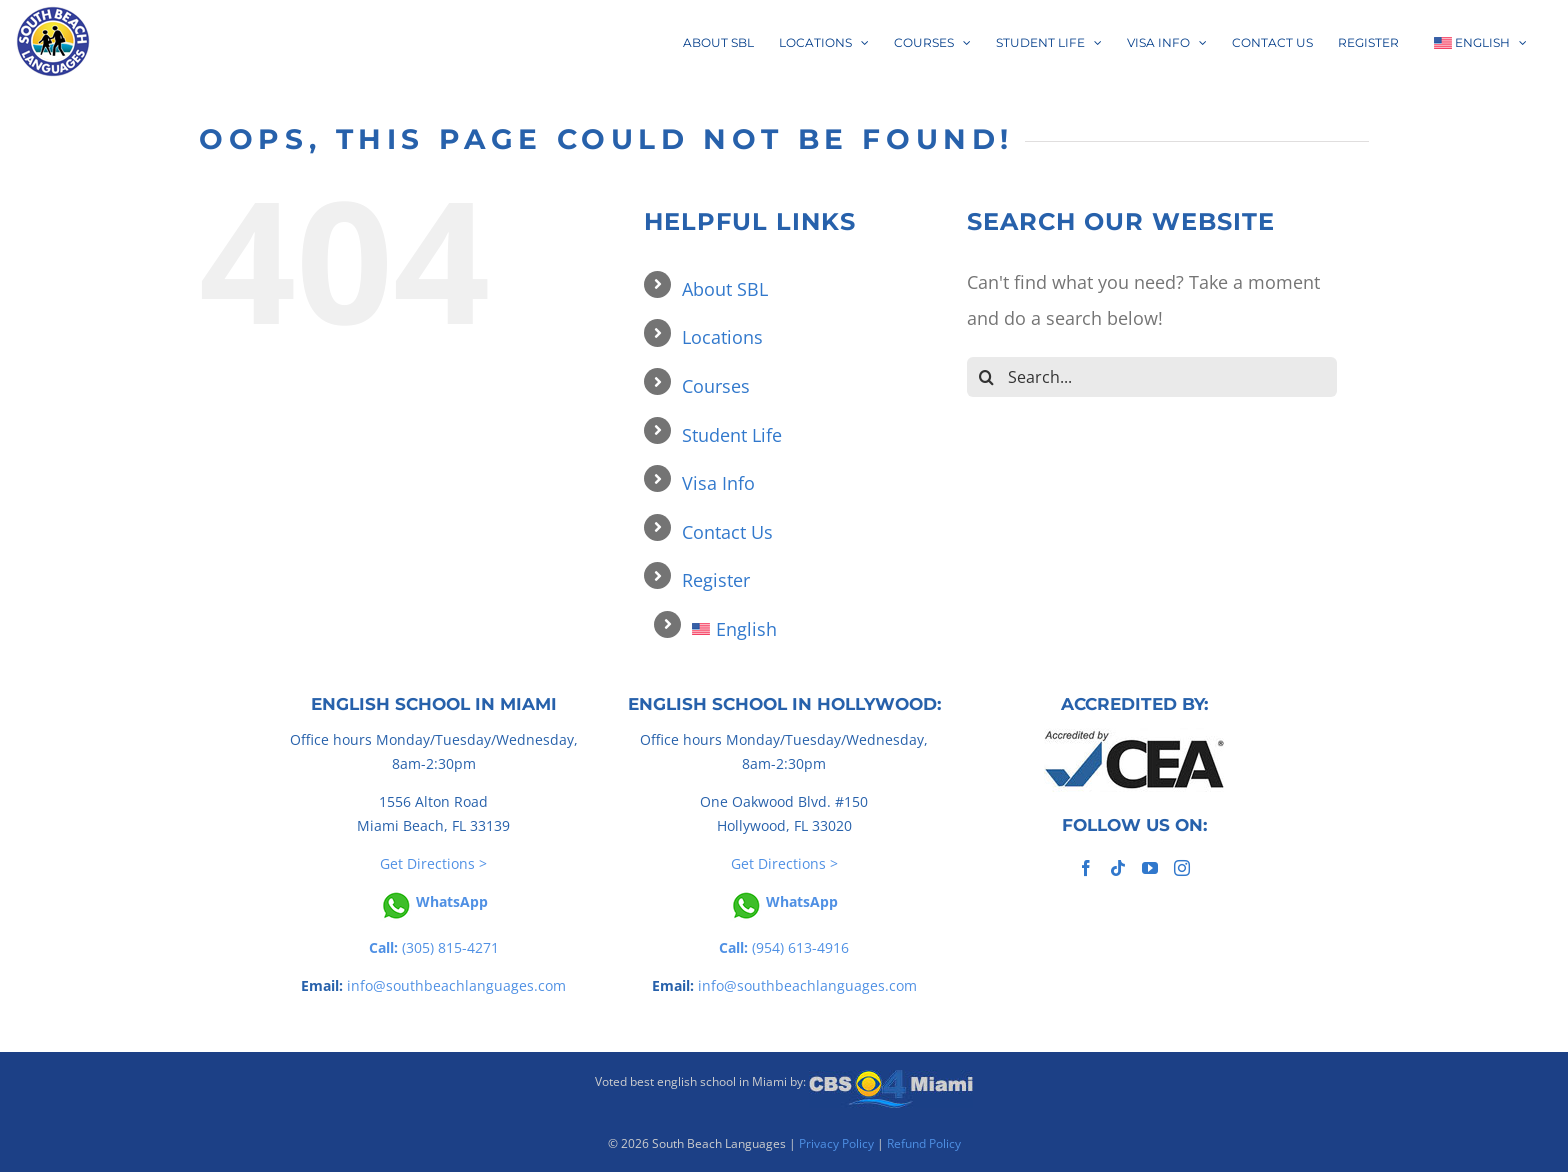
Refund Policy (924, 1143)
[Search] (987, 377)
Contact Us (727, 532)
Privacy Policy (836, 1143)
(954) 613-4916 (784, 947)
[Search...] (1152, 377)
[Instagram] (1182, 868)
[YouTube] (1150, 868)
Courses (716, 386)
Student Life (732, 435)
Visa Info (718, 483)
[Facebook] (1086, 868)
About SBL (725, 289)
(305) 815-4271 (434, 947)
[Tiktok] (1118, 868)
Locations (722, 337)
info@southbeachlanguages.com (456, 985)
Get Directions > (433, 863)
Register (716, 580)
